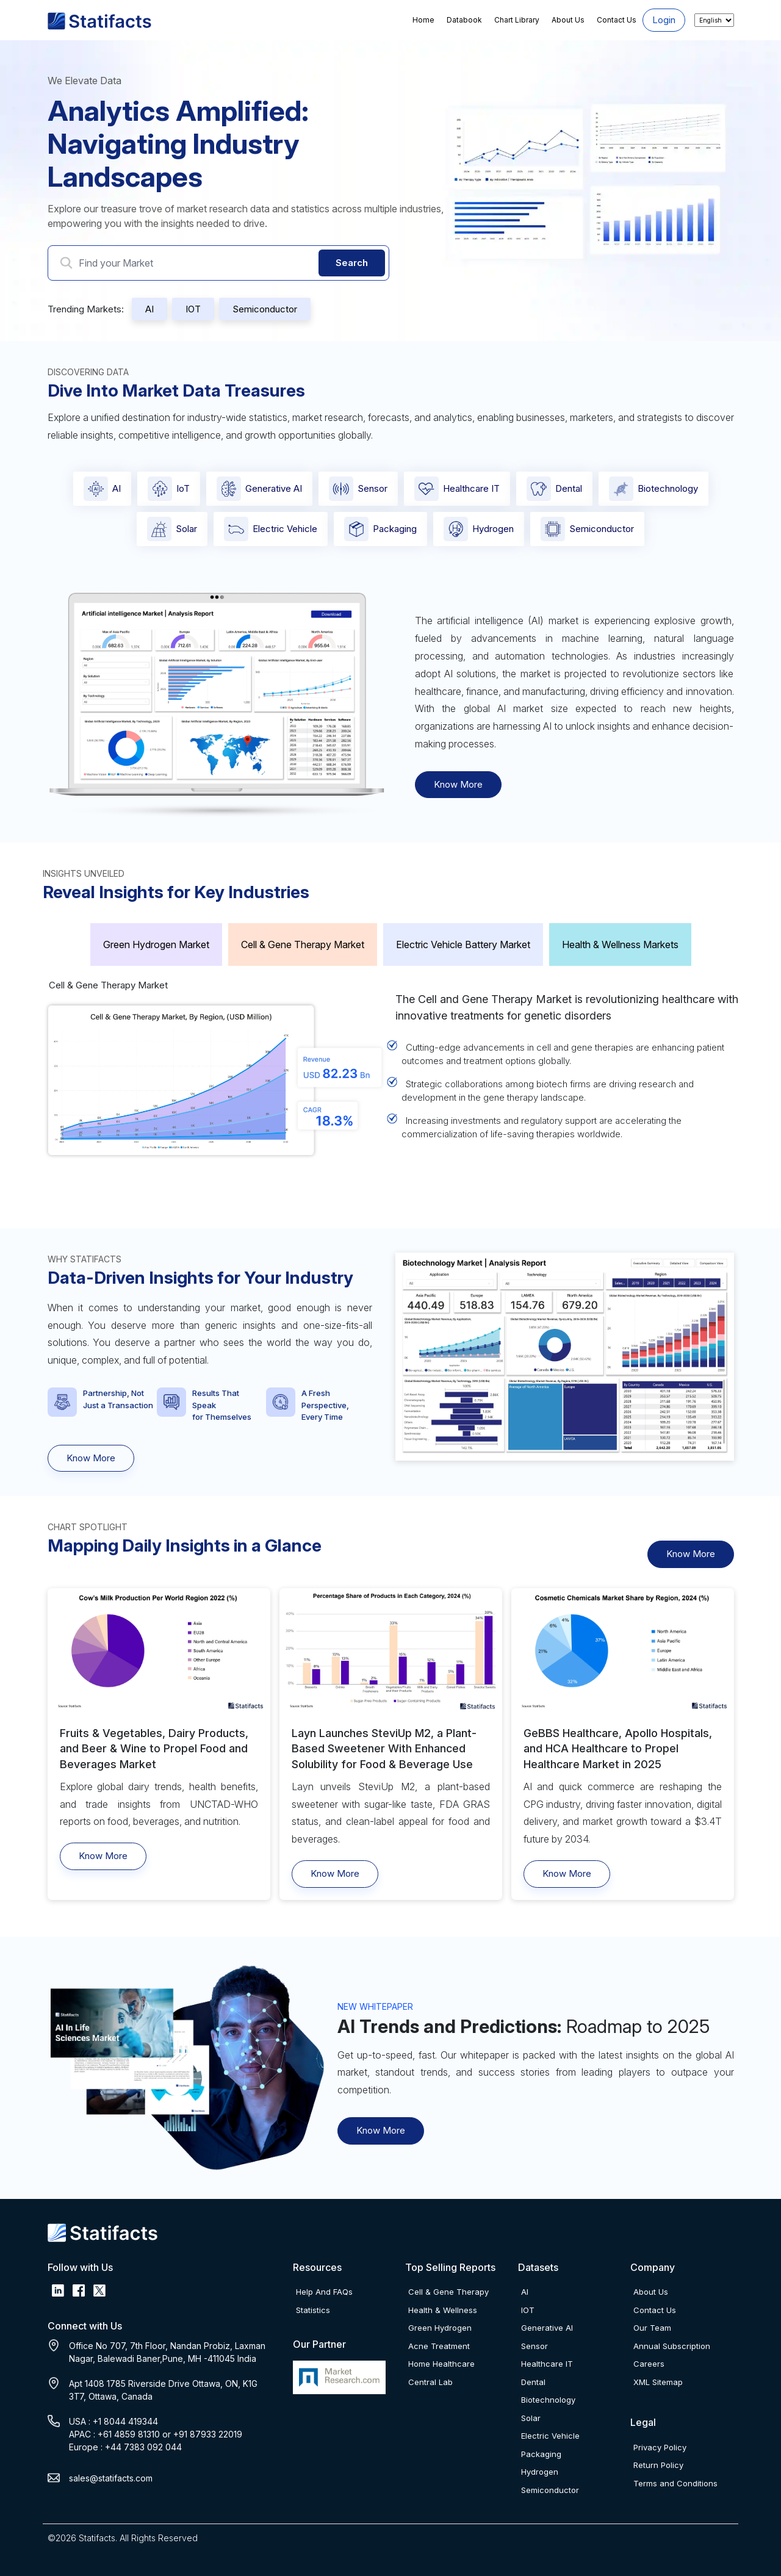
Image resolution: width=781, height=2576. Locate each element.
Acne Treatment (439, 2346)
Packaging (380, 529)
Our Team (652, 2328)
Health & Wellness (442, 2310)
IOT (193, 309)
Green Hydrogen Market (156, 944)
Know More (458, 784)
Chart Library (516, 19)
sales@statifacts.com (111, 2478)
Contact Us (616, 19)
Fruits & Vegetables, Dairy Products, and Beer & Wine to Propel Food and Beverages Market (154, 1748)
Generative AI (259, 489)
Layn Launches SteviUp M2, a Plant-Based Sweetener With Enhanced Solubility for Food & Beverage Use (384, 1748)
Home (423, 19)
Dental (554, 489)
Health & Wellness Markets (620, 944)
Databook (464, 19)
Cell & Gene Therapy (448, 2292)
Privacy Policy (659, 2447)
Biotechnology (653, 489)
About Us (568, 19)
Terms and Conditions (675, 2483)
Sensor (358, 489)
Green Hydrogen (440, 2328)
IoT (169, 489)
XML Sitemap (658, 2382)
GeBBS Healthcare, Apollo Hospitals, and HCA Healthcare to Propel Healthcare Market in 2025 (618, 1748)
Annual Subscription (671, 2346)
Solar (172, 529)
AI (149, 309)
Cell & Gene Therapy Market (302, 944)
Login (663, 20)
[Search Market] (218, 263)
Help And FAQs (324, 2292)
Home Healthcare (441, 2364)
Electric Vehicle (270, 529)
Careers (648, 2364)
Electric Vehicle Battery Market (463, 944)
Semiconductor (264, 309)
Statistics (313, 2310)
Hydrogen (479, 529)
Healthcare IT (457, 489)
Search (352, 262)
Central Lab (430, 2382)
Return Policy (658, 2465)
